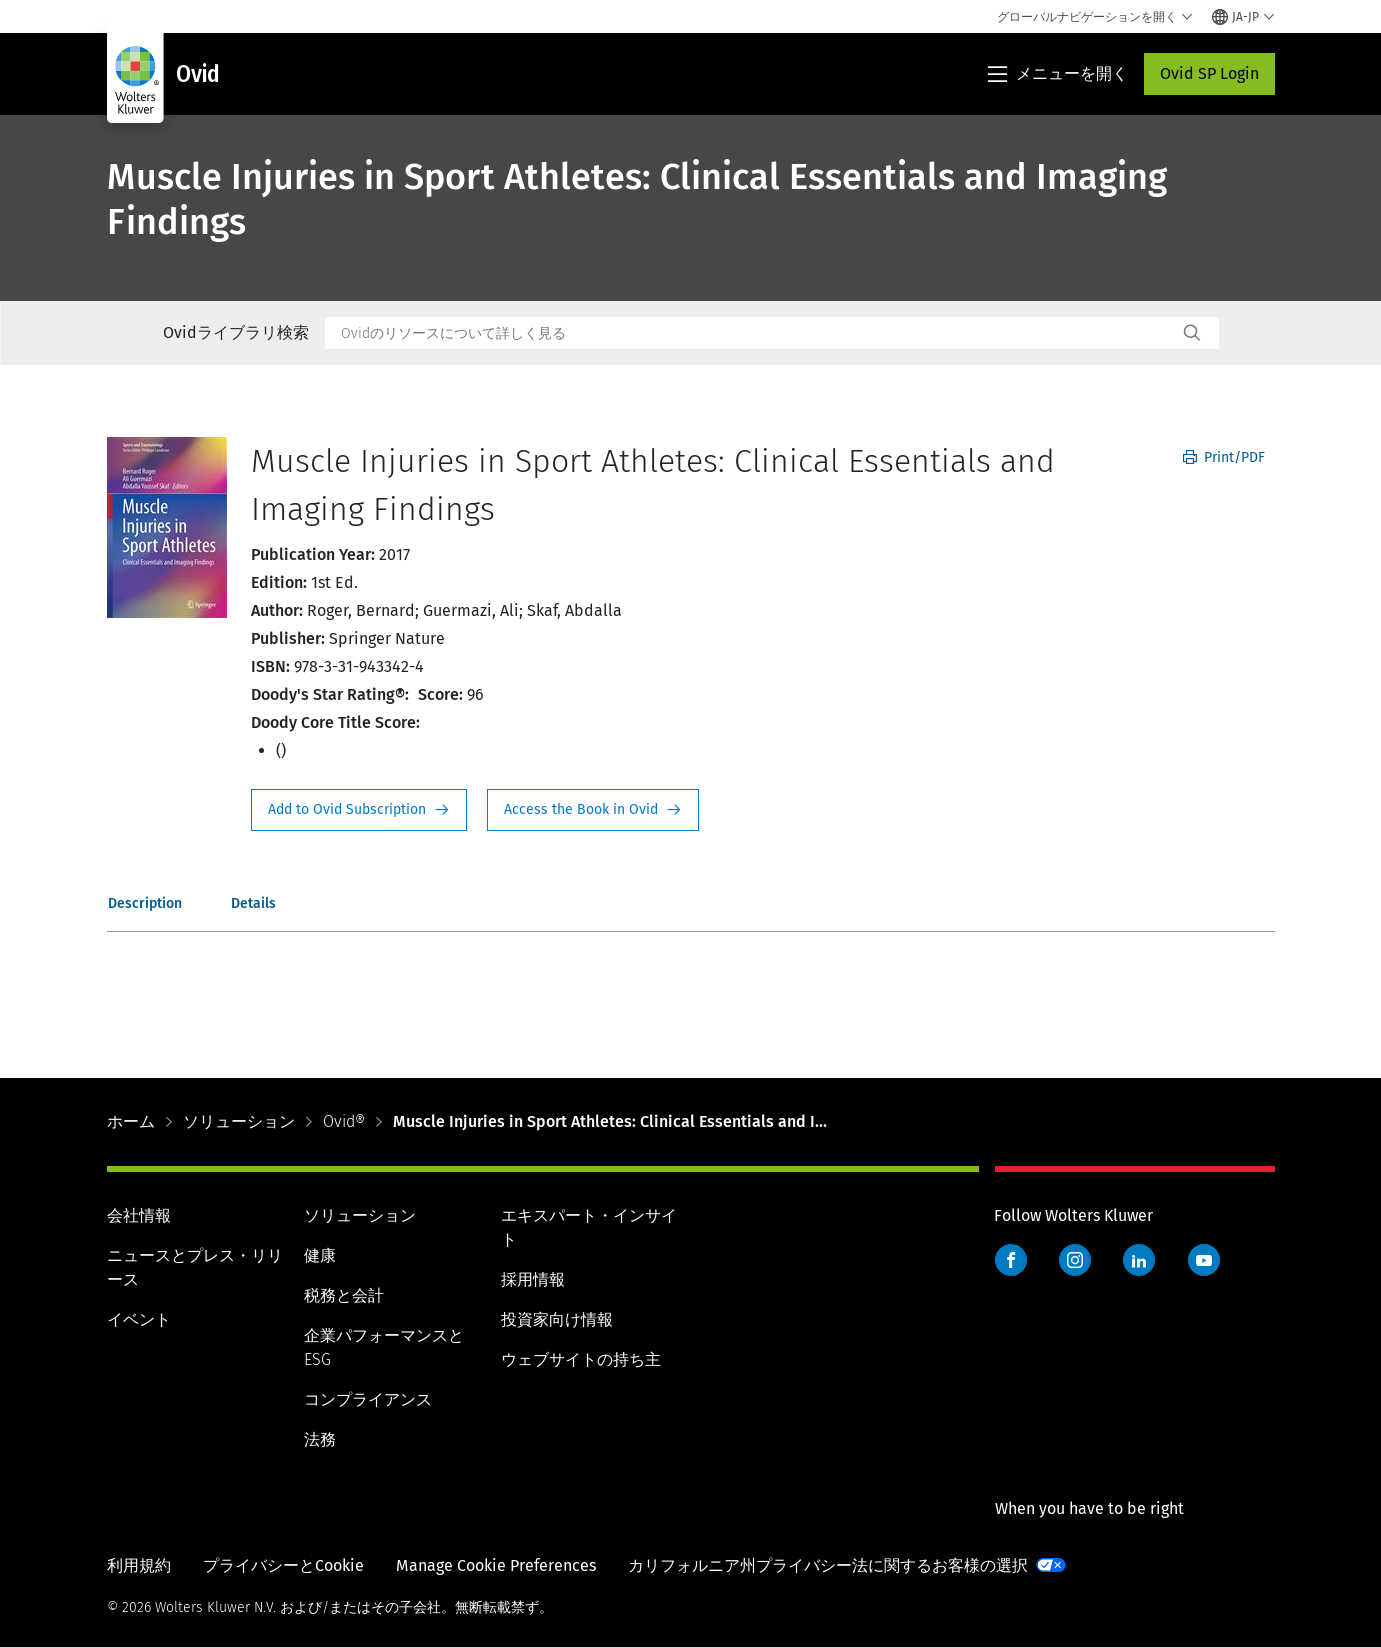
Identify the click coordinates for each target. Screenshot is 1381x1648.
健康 (320, 1255)
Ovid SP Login (1209, 73)
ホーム (131, 1121)
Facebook (1011, 1260)
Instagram (1075, 1260)
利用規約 (139, 1565)
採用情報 (533, 1279)
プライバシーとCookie (283, 1565)
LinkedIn (1139, 1260)
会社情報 (139, 1215)
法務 (320, 1439)
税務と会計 (344, 1295)
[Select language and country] (1243, 17)
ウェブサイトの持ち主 (581, 1359)
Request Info (359, 810)
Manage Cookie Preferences (496, 1565)
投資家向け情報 (557, 1319)
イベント (139, 1319)
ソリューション (239, 1121)
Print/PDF (1224, 457)
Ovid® (344, 1121)
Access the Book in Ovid (593, 810)
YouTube (1204, 1260)
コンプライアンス (368, 1399)
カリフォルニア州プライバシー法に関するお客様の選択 (828, 1565)
